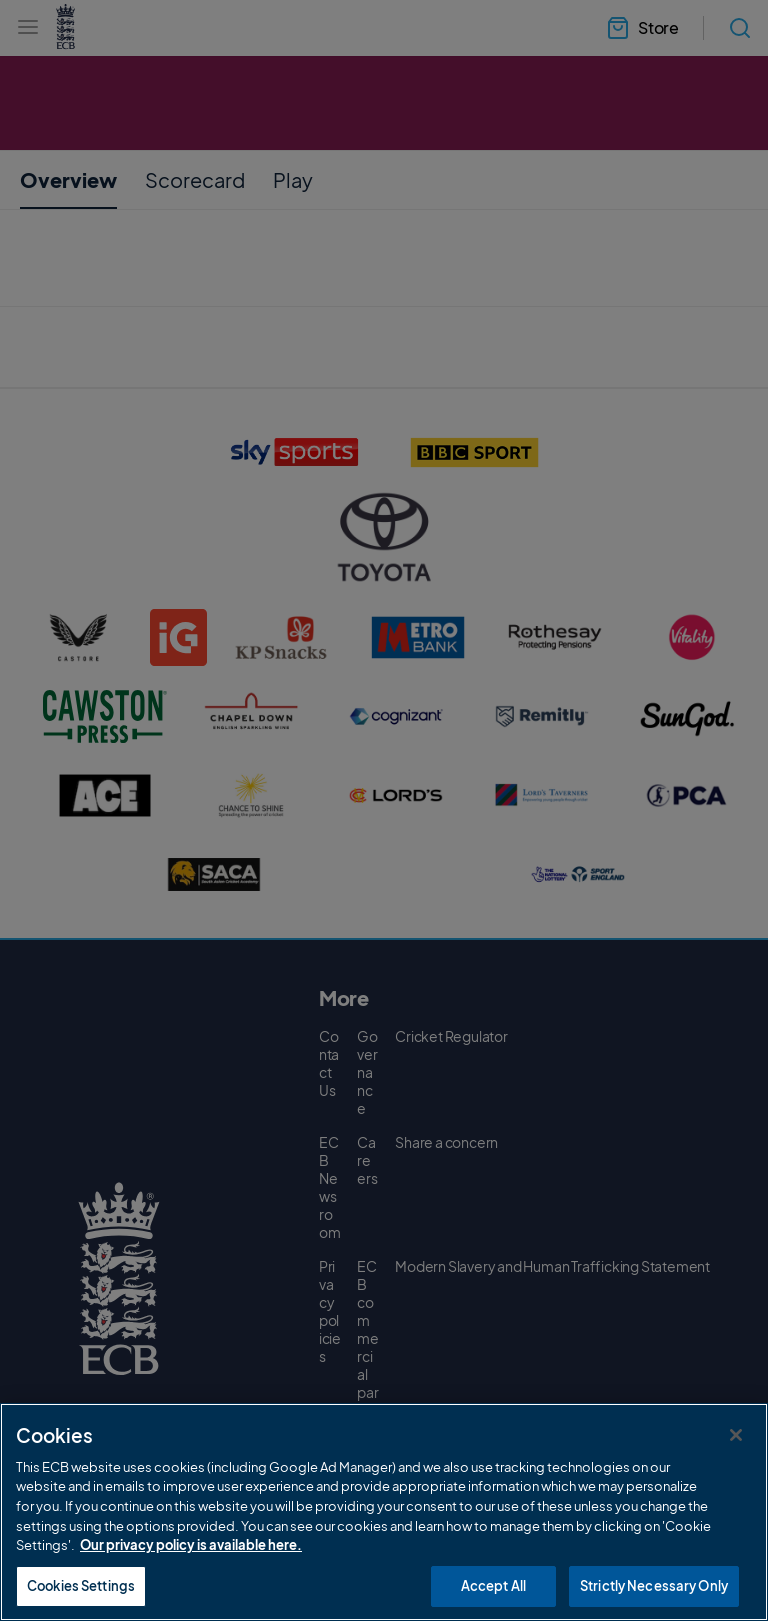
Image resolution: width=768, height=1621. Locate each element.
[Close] (736, 1461)
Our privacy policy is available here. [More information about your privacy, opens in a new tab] (191, 1571)
